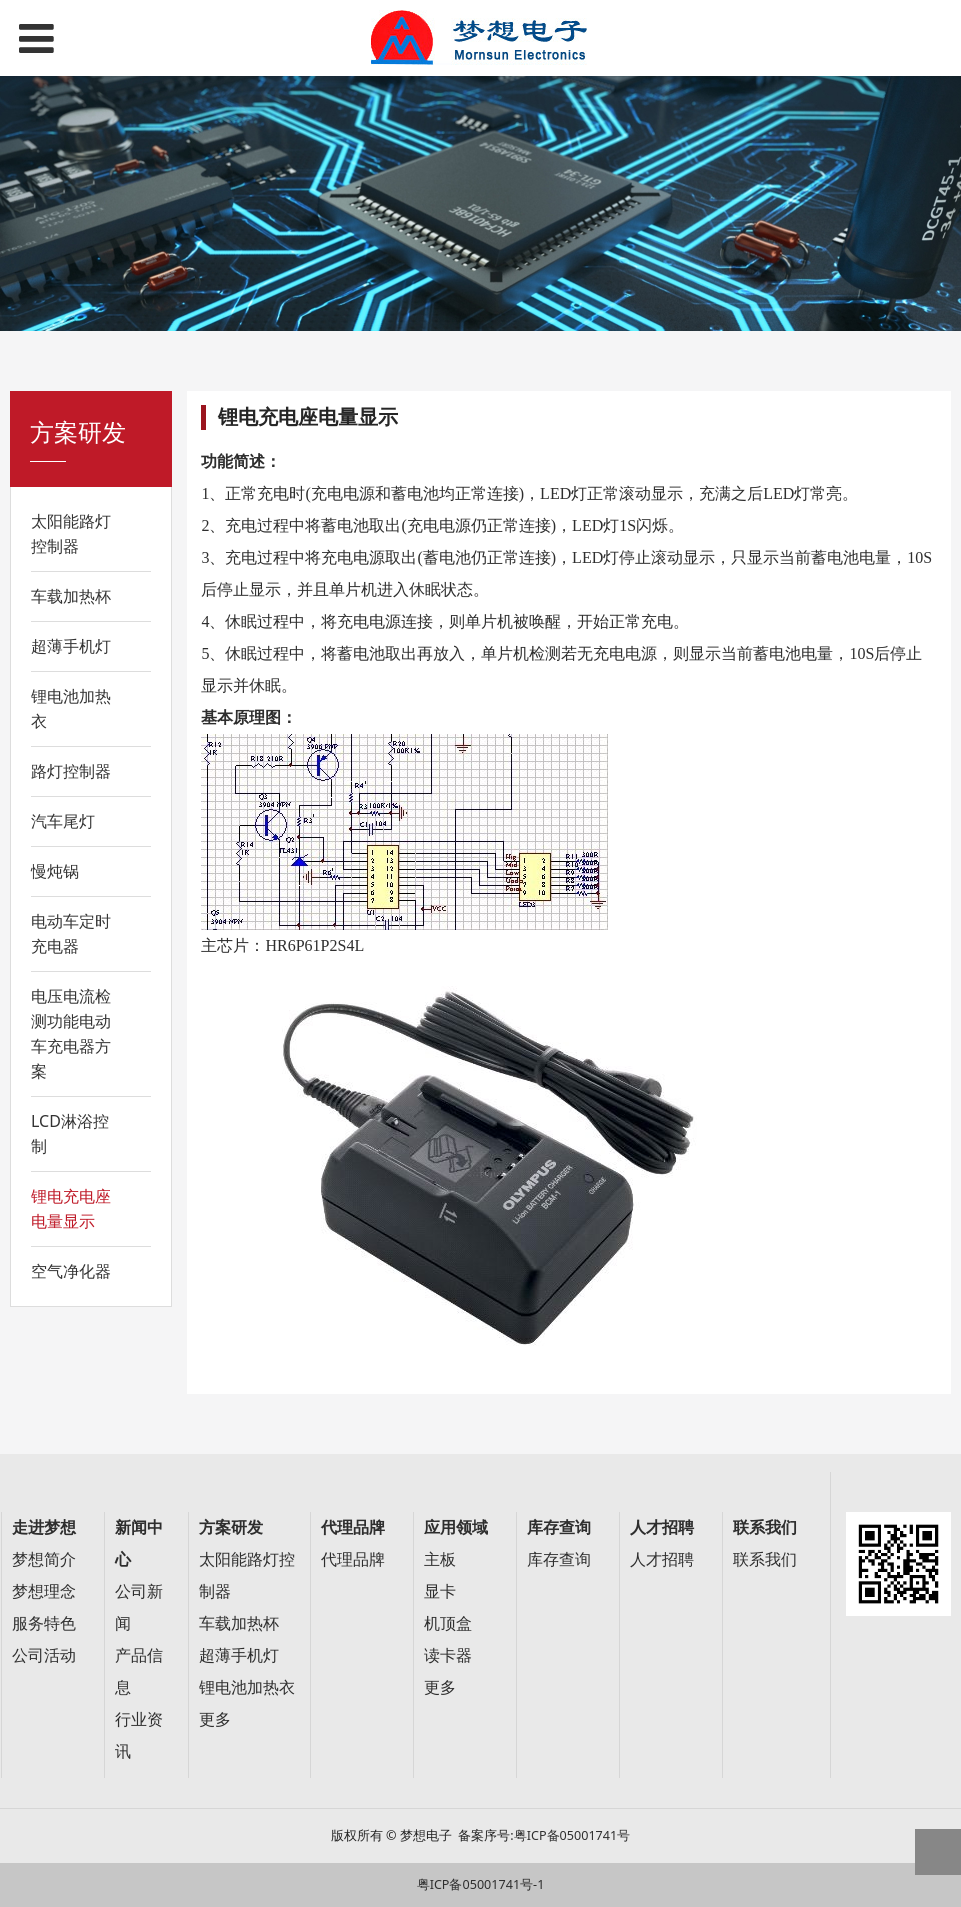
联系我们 (765, 1559)
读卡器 (448, 1655)
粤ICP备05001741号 (572, 1835)
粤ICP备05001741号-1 (481, 1884)
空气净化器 (71, 1271)
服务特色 (44, 1623)
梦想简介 (44, 1559)
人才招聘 (662, 1559)
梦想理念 (44, 1591)
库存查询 (559, 1559)
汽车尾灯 (63, 821)
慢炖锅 (55, 871)
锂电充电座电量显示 (71, 1208)
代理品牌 (353, 1559)
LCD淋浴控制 (70, 1133)
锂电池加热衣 (71, 708)
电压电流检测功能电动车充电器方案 (71, 1033)
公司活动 (44, 1655)
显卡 (440, 1591)
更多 (215, 1719)
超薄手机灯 (71, 646)
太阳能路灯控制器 (71, 533)
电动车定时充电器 (71, 933)
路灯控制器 (71, 771)
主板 (440, 1559)
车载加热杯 (71, 596)
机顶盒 (448, 1623)
